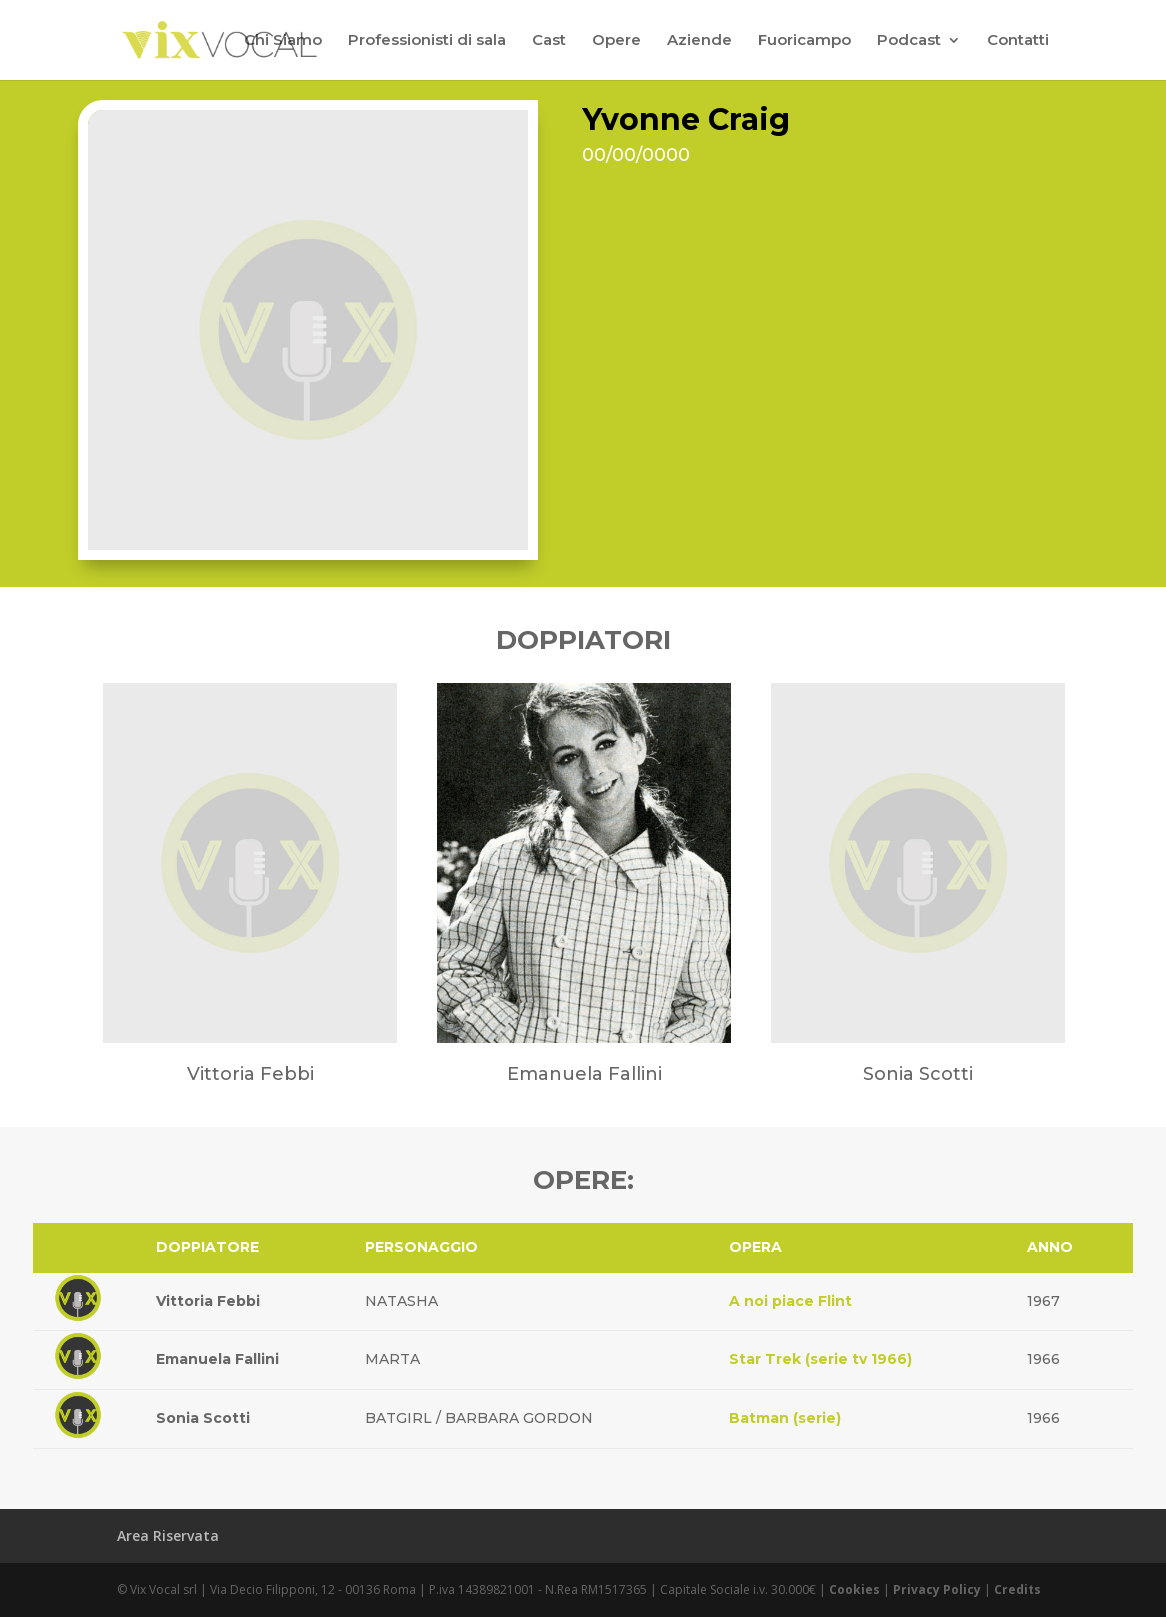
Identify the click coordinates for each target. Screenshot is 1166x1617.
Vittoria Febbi (208, 1301)
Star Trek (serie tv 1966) (820, 1359)
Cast (549, 41)
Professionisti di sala (427, 41)
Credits (1017, 1589)
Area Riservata (168, 1535)
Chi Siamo (283, 41)
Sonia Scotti (203, 1418)
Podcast (909, 41)
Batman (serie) (785, 1418)
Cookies (854, 1589)
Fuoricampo (804, 41)
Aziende (699, 41)
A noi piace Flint (790, 1301)
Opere (616, 41)
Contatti (1018, 41)
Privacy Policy (937, 1589)
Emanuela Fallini (217, 1359)
